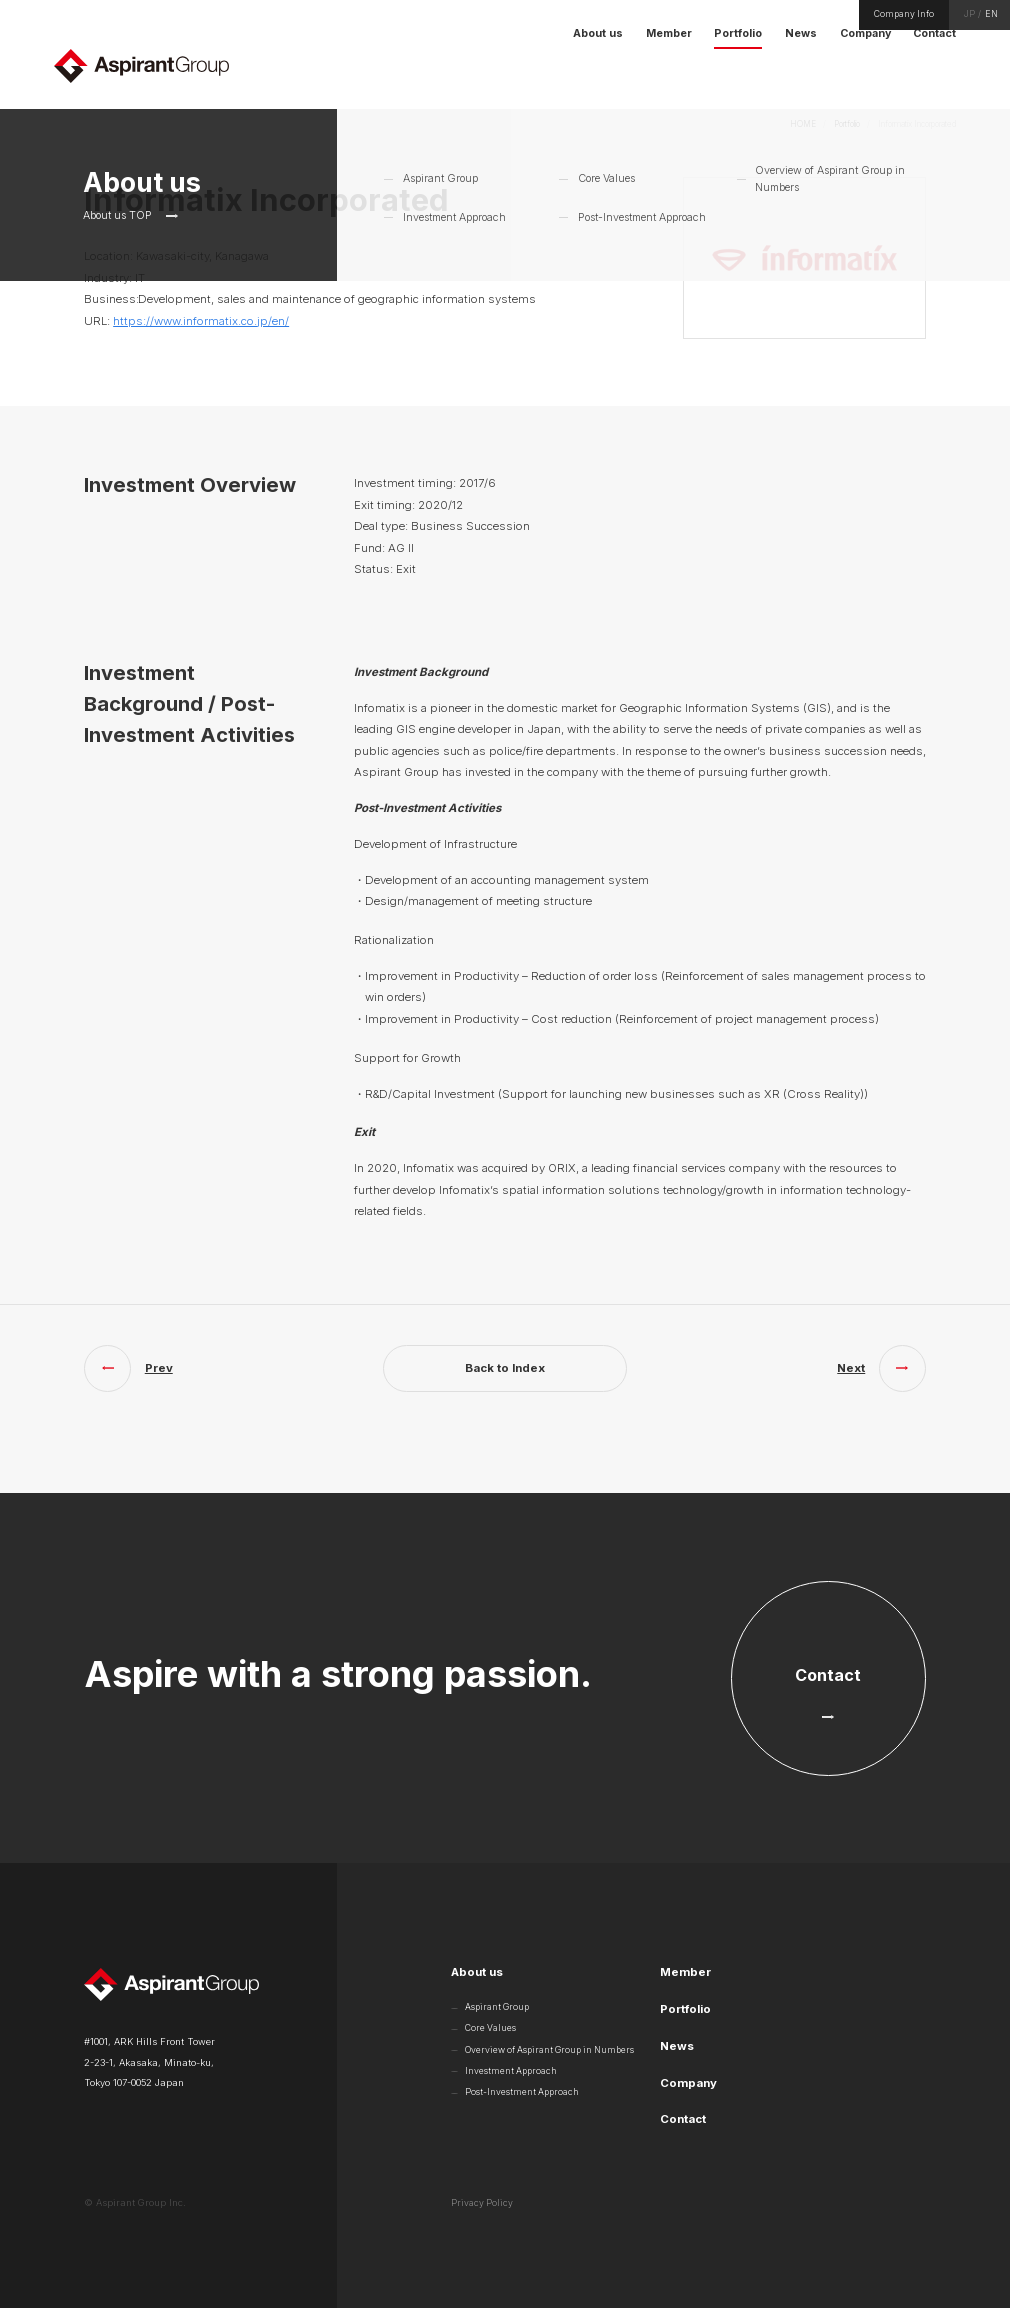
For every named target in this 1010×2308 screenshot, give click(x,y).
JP (969, 14)
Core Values (490, 2028)
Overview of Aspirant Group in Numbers (549, 2050)
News (677, 2046)
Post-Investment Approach (522, 2092)
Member (685, 1972)
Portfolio (847, 124)
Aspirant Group (497, 2007)
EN (991, 14)
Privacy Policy (482, 2203)
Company (688, 2083)
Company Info (904, 14)
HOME (803, 124)
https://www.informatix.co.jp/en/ (201, 321)
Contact (683, 2119)
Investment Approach (511, 2071)
